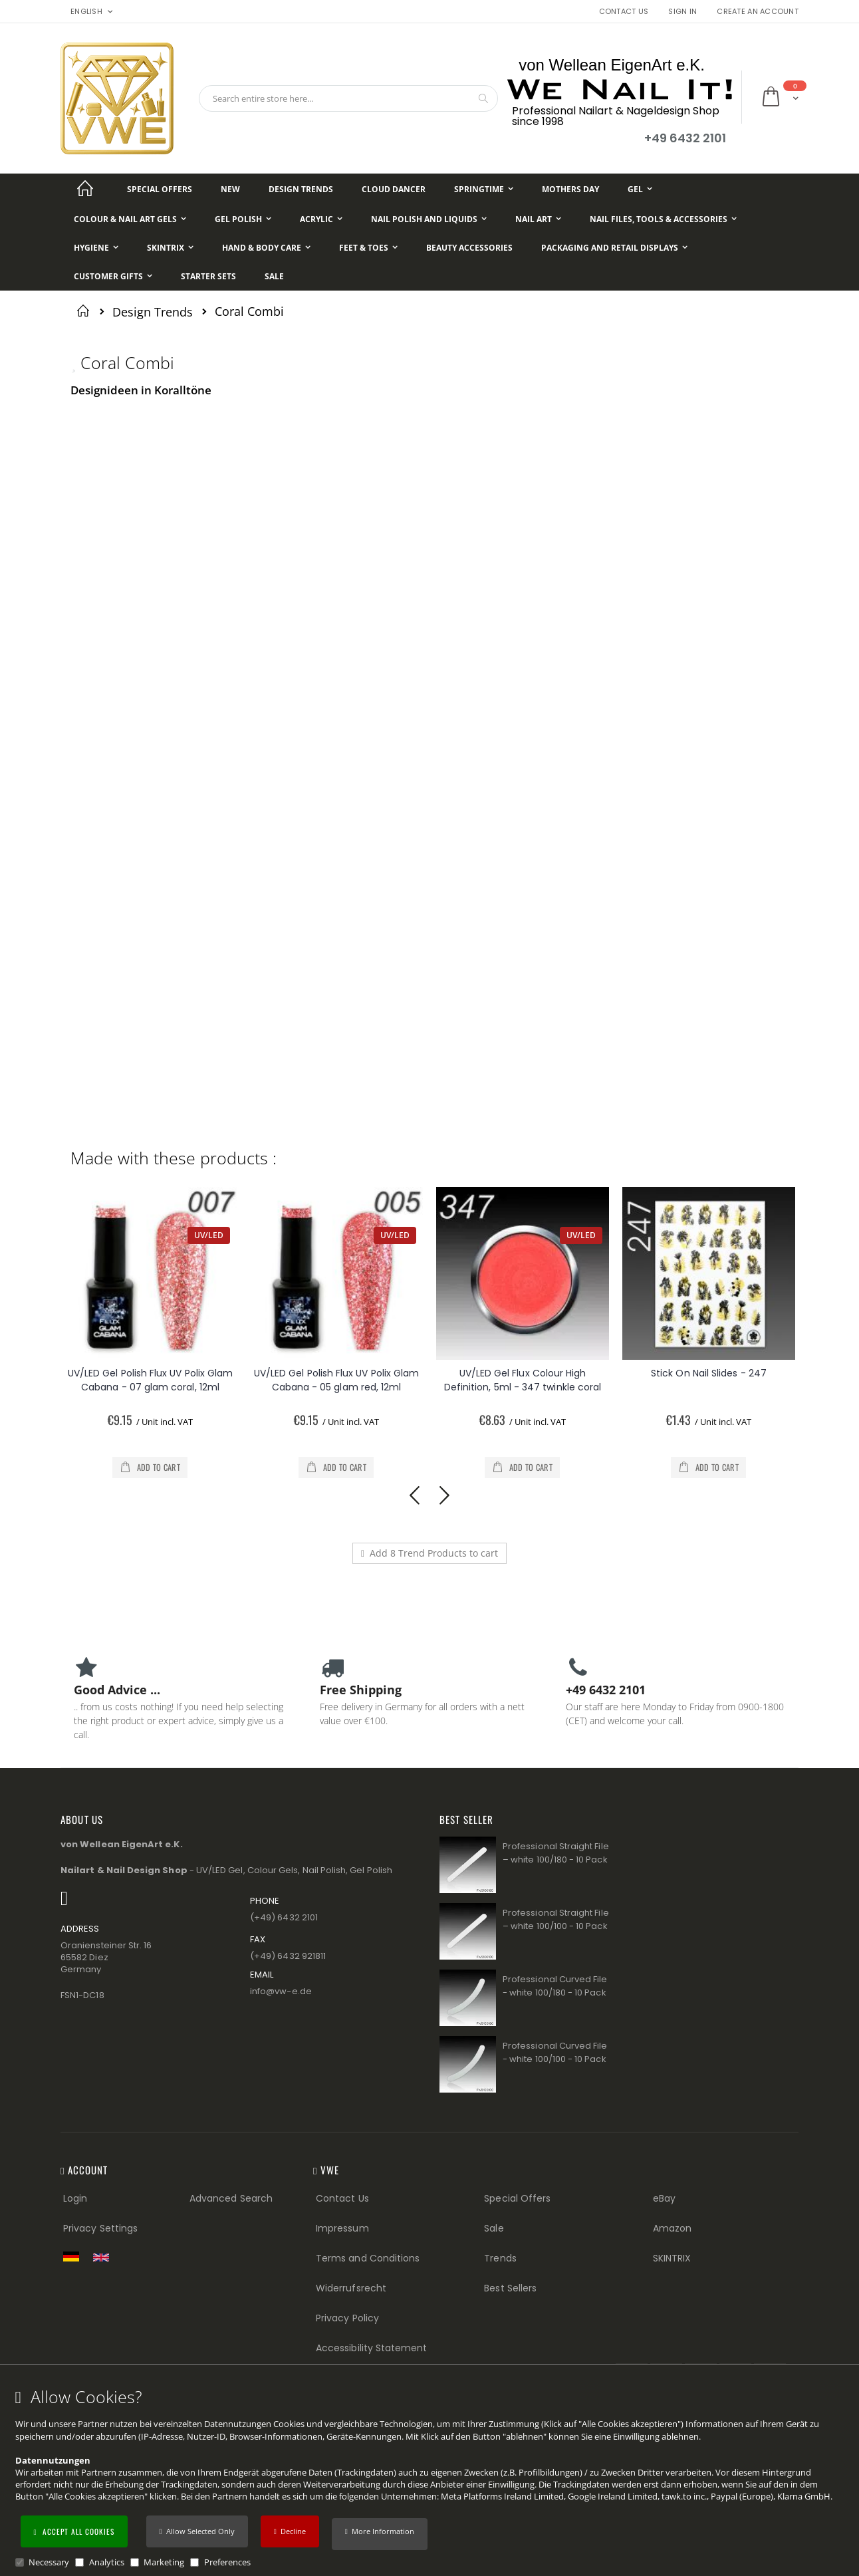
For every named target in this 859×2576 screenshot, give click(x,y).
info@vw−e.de (281, 1991)
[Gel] (640, 189)
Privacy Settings (100, 2228)
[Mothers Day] (570, 189)
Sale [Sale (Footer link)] (493, 2228)
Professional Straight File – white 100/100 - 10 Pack (556, 1919)
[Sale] (274, 276)
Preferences (227, 2562)
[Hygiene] (96, 247)
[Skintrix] (170, 247)
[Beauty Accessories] (469, 247)
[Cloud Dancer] (393, 189)
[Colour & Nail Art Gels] (130, 219)
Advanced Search (231, 2198)
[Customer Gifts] (113, 276)
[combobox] (348, 98)
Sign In (682, 12)
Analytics (106, 2562)
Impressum (342, 2228)
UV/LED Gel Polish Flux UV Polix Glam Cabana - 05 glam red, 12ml (345, 1380)
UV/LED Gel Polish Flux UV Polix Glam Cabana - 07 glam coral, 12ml (158, 1380)
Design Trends (152, 312)
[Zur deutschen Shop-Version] (74, 2256)
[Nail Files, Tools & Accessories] (663, 219)
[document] (431, 2478)
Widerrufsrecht (351, 2288)
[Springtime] (484, 189)
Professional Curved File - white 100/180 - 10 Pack (555, 1986)
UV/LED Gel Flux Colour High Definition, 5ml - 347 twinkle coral (531, 1380)
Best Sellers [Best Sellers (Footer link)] (510, 2288)
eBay (664, 2198)
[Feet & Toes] (368, 247)
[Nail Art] (538, 219)
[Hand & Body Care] (266, 247)
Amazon (672, 2228)
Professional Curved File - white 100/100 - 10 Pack (555, 2052)
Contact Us (624, 12)
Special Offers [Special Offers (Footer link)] (517, 2198)
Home (85, 311)
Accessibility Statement (372, 2348)
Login (75, 2198)
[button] (380, 2534)
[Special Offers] (159, 189)
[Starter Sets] (208, 276)
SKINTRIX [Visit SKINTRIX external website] (672, 2258)
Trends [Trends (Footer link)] (500, 2258)
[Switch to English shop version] (104, 2257)
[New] (230, 189)
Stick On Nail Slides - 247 (717, 1373)
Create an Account (757, 12)
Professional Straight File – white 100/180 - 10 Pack (556, 1853)
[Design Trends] (300, 189)
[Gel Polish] (243, 219)
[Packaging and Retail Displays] (614, 247)
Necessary (49, 2562)
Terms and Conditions (368, 2258)
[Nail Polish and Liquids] (429, 219)
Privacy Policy (347, 2318)
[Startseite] (85, 189)
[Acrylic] (321, 219)
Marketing (164, 2562)
